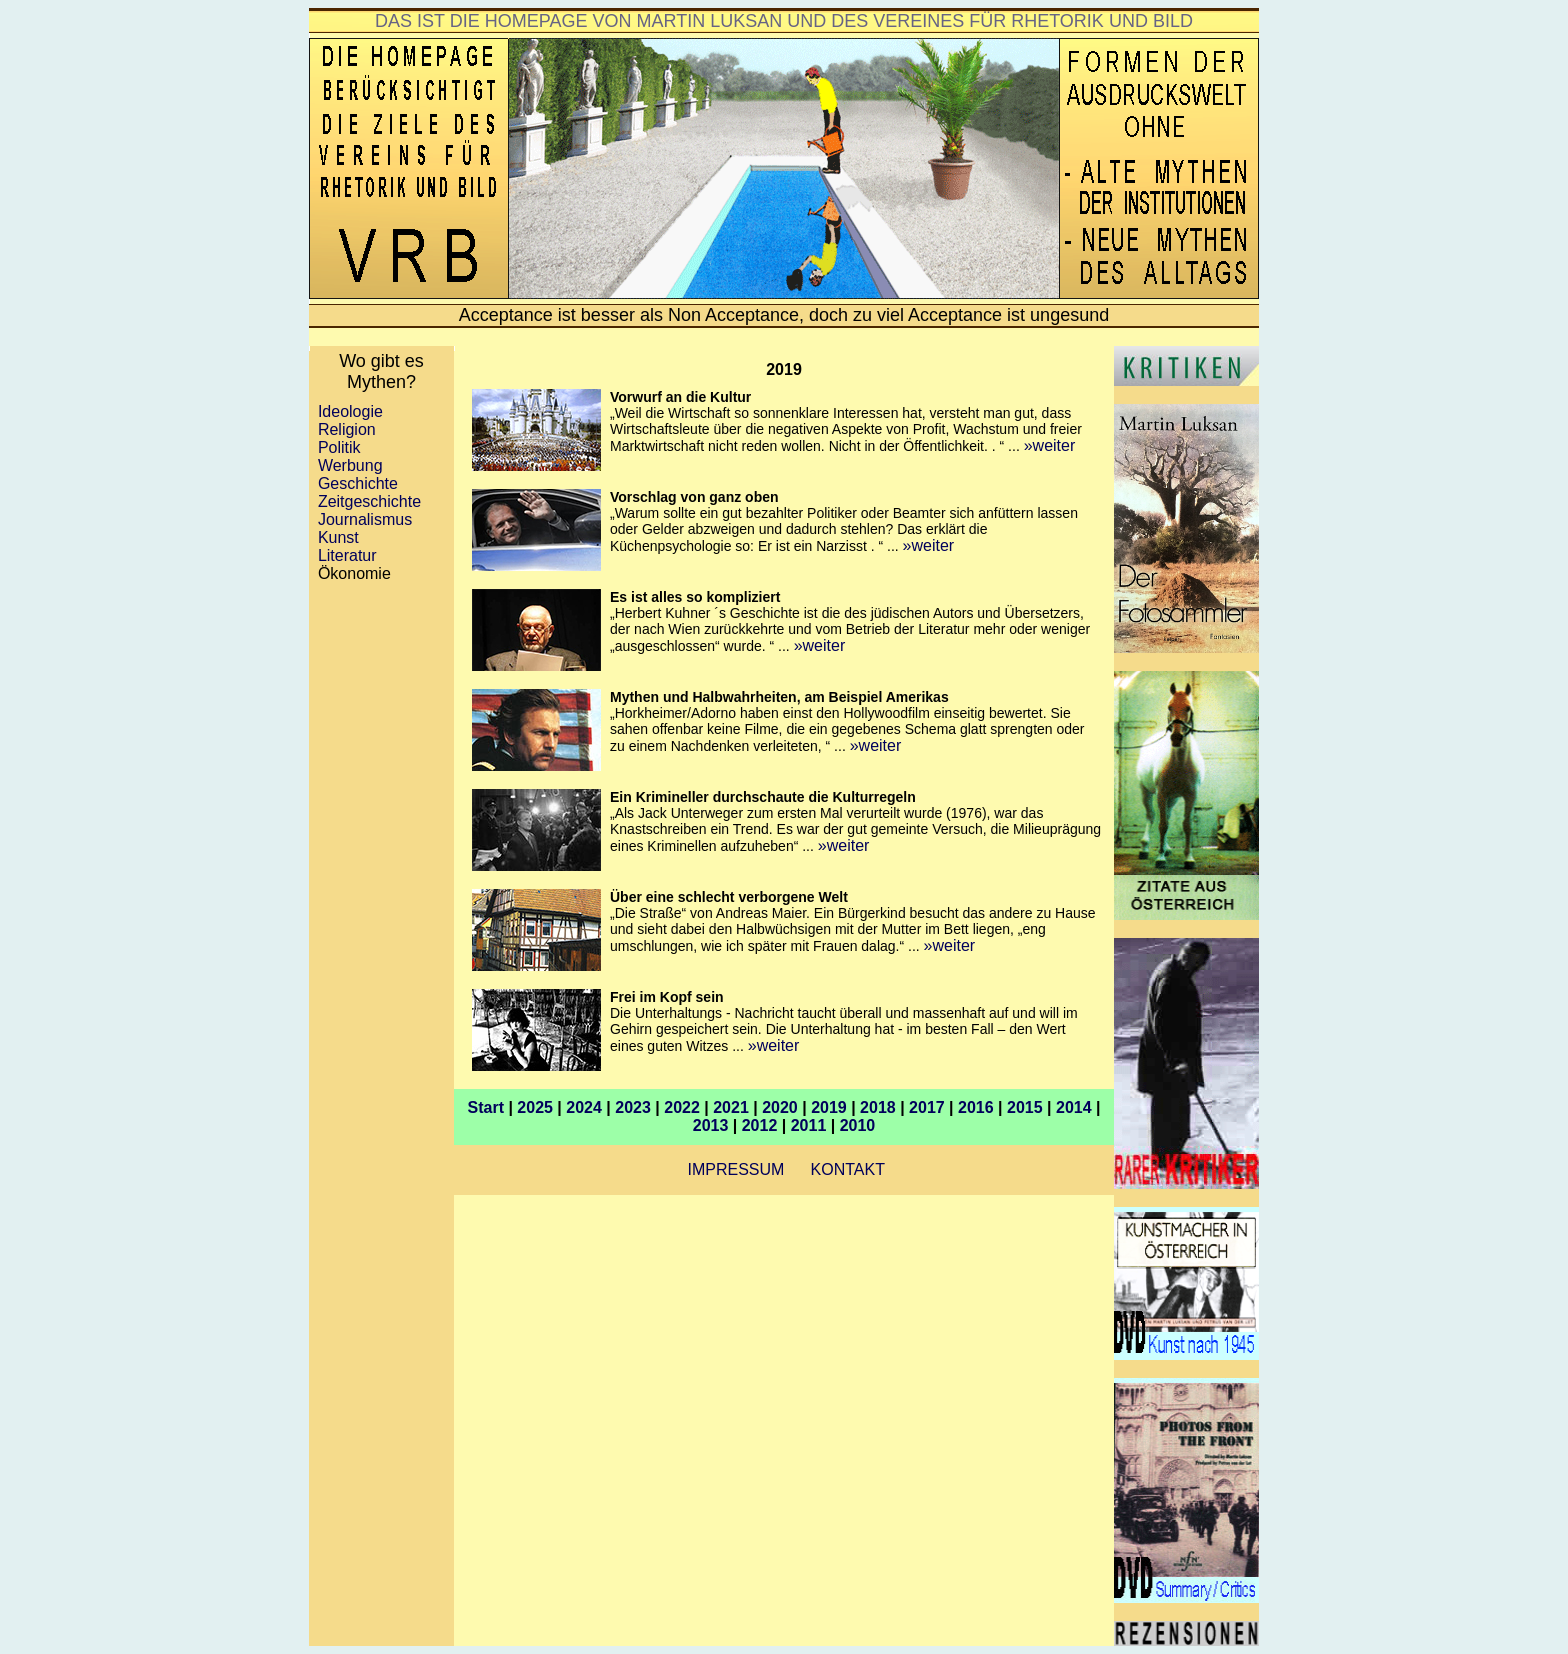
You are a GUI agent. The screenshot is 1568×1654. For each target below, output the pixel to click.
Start (486, 1107)
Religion (347, 429)
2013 (711, 1125)
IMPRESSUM (733, 1169)
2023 (633, 1107)
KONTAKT (848, 1169)
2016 (976, 1107)
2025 (535, 1107)
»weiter (1050, 445)
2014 (1074, 1107)
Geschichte (358, 483)
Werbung (350, 465)
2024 (584, 1107)
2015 (1025, 1107)
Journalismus (365, 519)
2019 (829, 1107)
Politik (335, 447)
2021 (731, 1107)
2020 (780, 1107)
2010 (858, 1125)
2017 (927, 1107)
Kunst (334, 537)
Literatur (347, 555)
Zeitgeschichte (369, 501)
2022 (682, 1107)
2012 (760, 1125)
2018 (878, 1107)
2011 (809, 1125)
